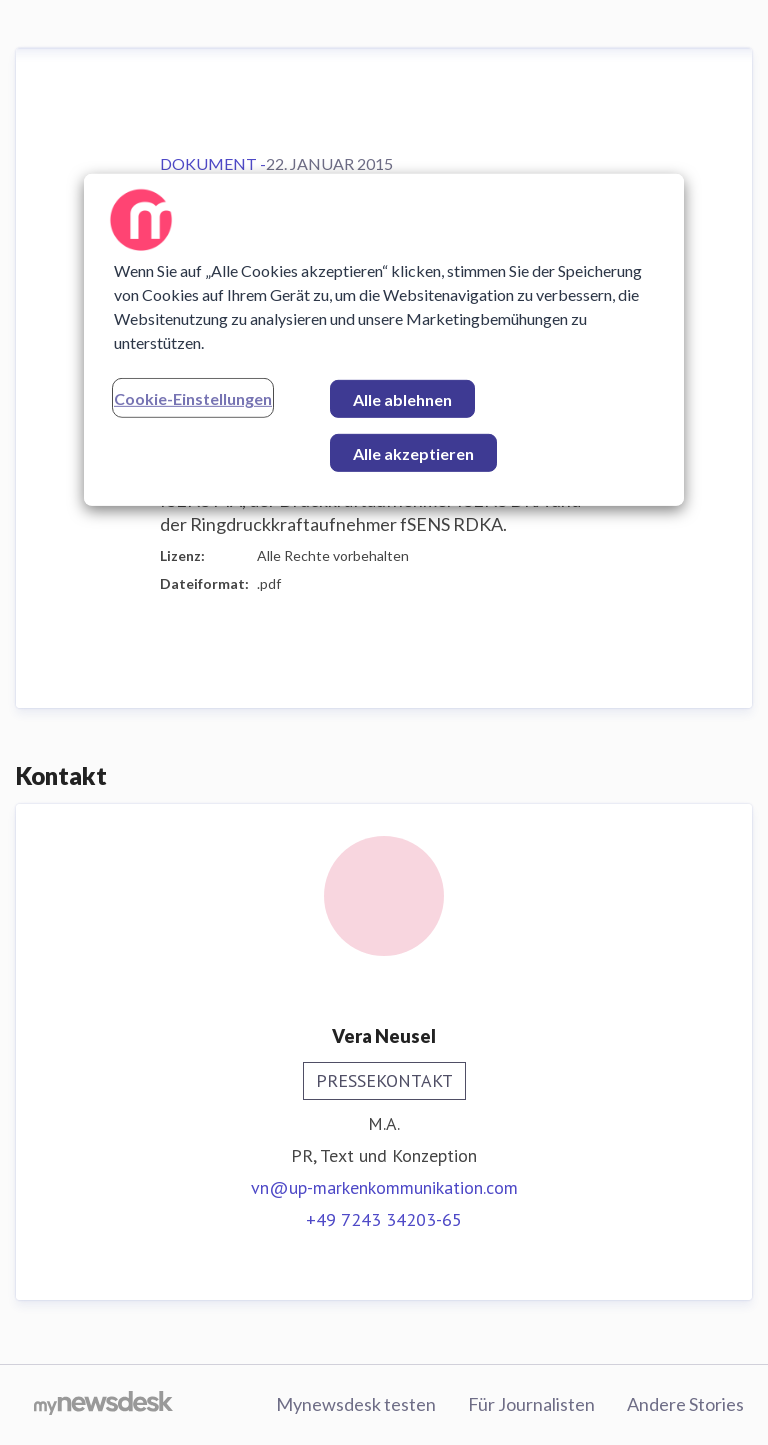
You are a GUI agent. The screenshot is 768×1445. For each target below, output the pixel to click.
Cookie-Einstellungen (193, 398)
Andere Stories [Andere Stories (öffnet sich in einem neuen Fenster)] (685, 1404)
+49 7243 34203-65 (384, 1219)
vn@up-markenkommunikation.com (384, 1187)
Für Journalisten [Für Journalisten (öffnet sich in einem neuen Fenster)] (531, 1404)
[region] (384, 340)
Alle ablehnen (402, 399)
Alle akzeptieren (413, 453)
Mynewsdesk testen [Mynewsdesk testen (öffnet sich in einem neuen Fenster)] (356, 1404)
